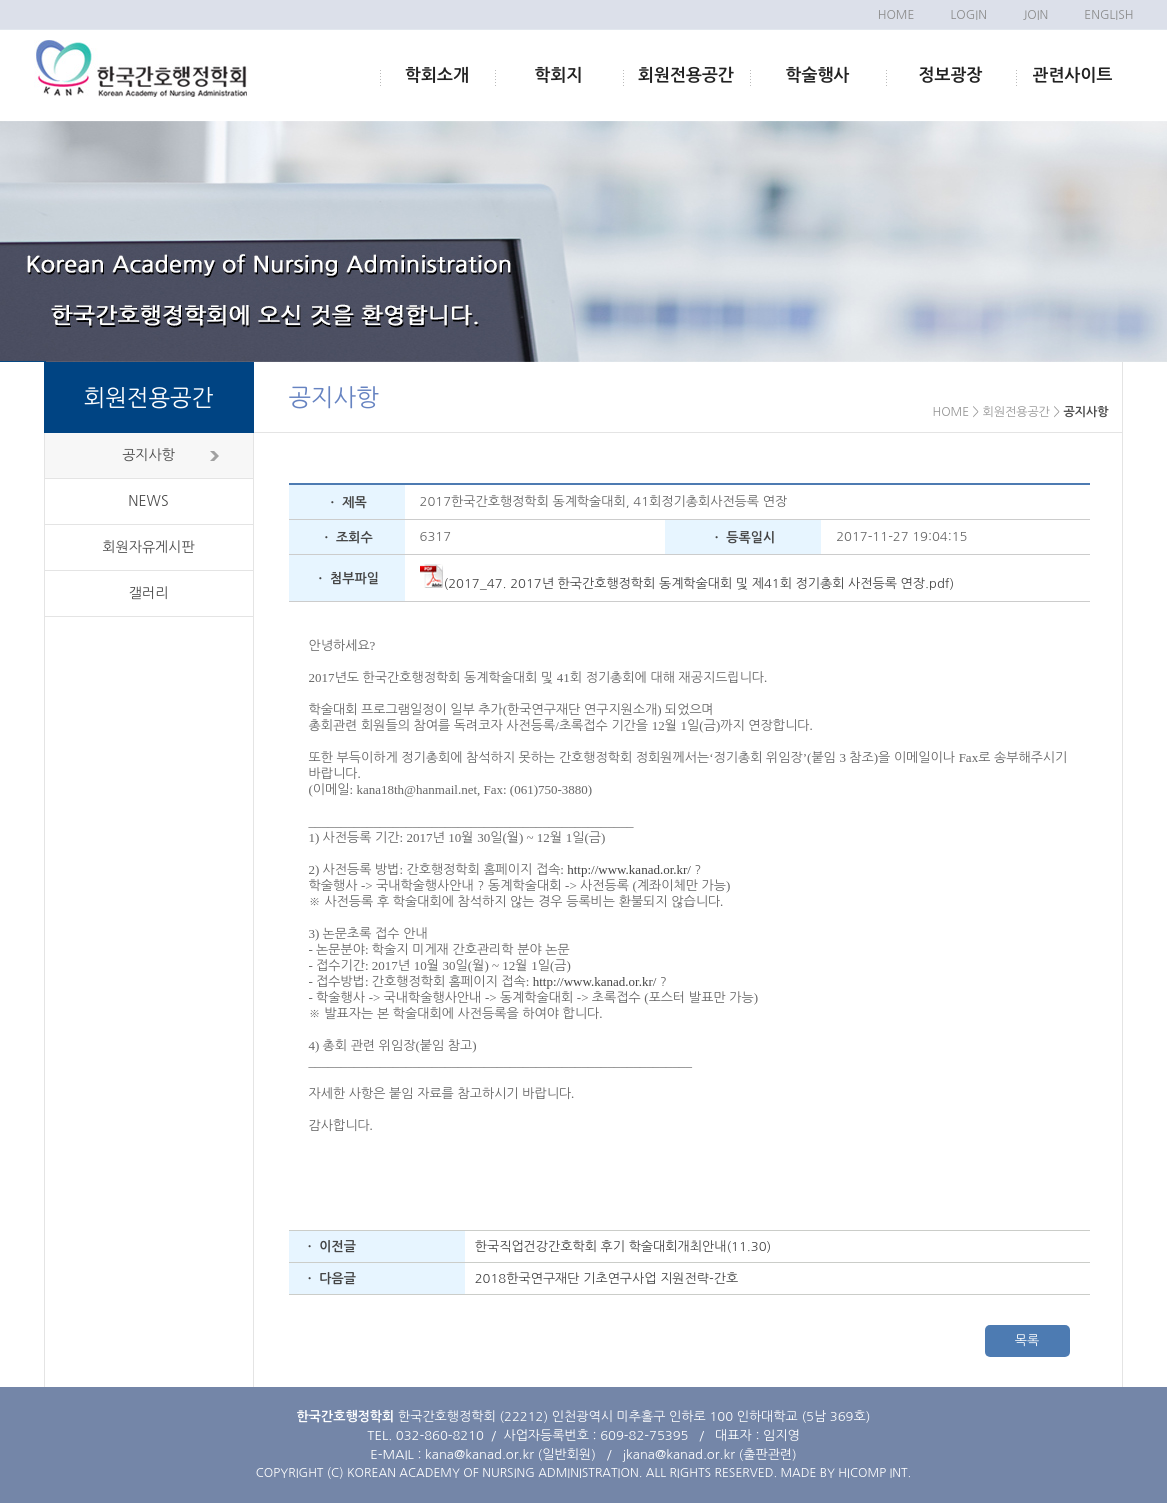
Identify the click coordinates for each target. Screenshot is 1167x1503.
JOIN (1035, 15)
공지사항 (148, 455)
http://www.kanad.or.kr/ (629, 869)
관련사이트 (1073, 75)
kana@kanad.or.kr (479, 1454)
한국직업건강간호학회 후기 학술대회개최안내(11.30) (623, 1246)
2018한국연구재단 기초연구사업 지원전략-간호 (606, 1278)
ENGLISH (1108, 15)
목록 (1027, 1340)
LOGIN (968, 15)
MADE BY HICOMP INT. (845, 1473)
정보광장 (951, 75)
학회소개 (437, 75)
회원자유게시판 (148, 547)
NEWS (148, 501)
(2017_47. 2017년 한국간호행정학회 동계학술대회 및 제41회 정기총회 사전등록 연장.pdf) (687, 583)
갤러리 (148, 593)
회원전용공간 (686, 75)
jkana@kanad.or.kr (679, 1454)
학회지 (559, 75)
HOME (896, 15)
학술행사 (818, 75)
